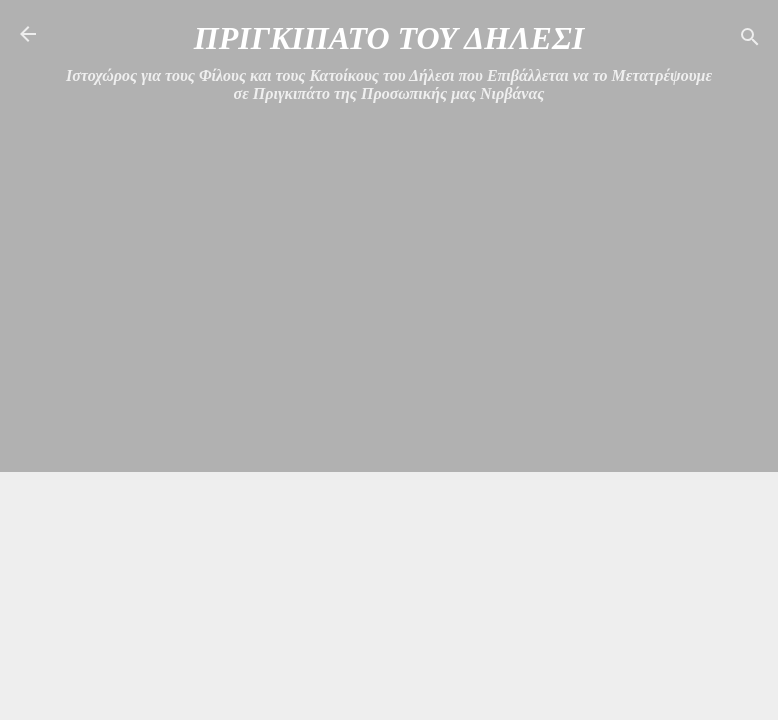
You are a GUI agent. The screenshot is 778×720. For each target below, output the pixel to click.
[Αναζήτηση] (750, 40)
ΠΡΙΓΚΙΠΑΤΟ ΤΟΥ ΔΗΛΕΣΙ (389, 38)
